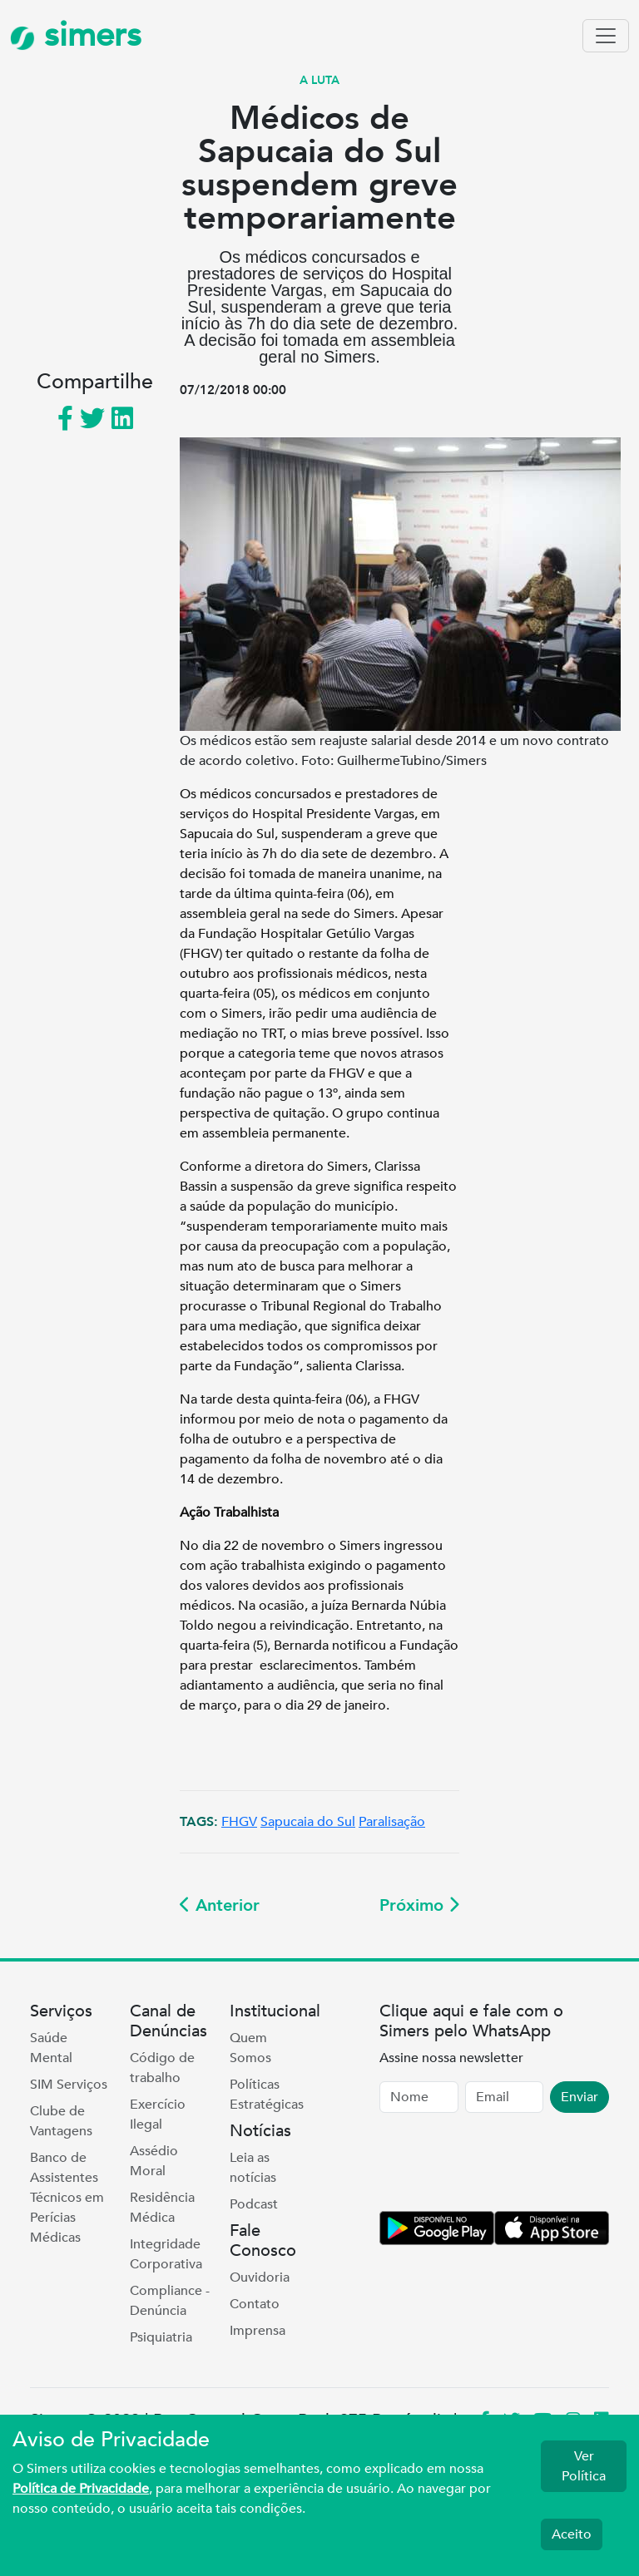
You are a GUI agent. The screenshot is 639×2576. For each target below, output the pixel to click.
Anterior (220, 1905)
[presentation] (505, 2165)
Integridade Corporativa (166, 2254)
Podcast (254, 2204)
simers (75, 35)
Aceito (572, 2534)
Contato (255, 2304)
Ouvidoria (260, 2277)
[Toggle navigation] (605, 35)
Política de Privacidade (80, 2489)
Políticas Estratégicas (267, 2094)
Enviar (579, 2097)
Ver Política (584, 2466)
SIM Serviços (68, 2084)
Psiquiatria (161, 2337)
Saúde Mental (51, 2048)
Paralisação (392, 1822)
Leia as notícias (253, 2168)
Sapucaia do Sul (307, 1822)
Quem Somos (250, 2048)
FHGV (239, 1822)
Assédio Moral (154, 2161)
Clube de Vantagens (61, 2121)
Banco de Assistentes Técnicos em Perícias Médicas (67, 2198)
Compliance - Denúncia (170, 2301)
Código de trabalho (162, 2068)
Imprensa (257, 2331)
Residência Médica (162, 2208)
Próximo (419, 1905)
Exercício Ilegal (158, 2114)
